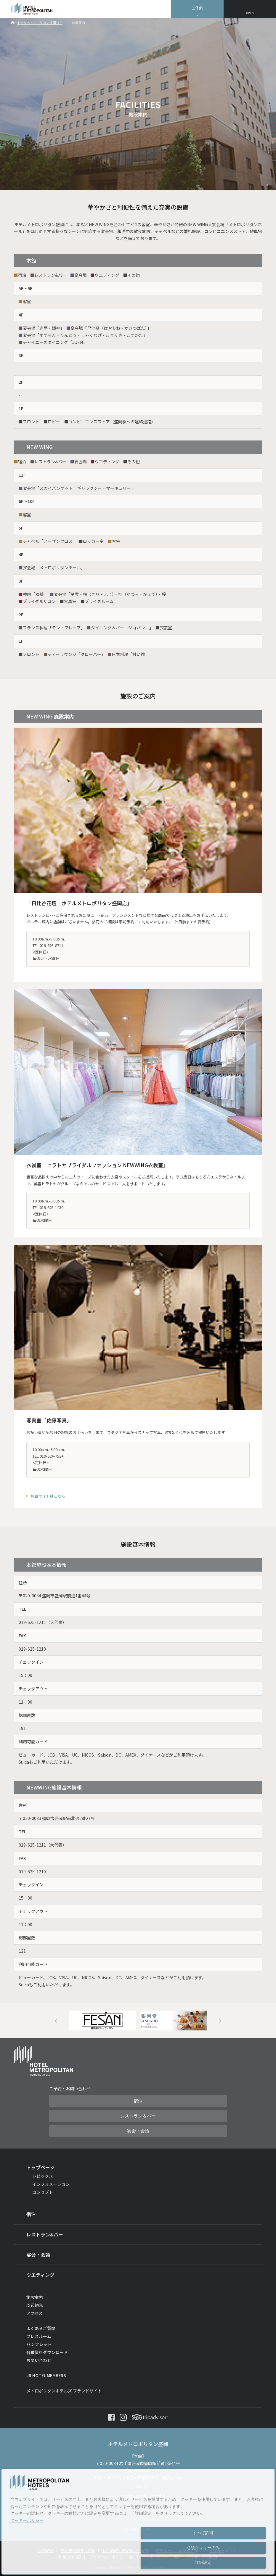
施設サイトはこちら (48, 1496)
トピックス (42, 2176)
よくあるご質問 (40, 2328)
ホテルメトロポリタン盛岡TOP (39, 22)
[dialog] (138, 2522)
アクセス (34, 2313)
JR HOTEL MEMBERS (46, 2375)
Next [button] (220, 2021)
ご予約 (197, 8)
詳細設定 (203, 2562)
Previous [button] (56, 2021)
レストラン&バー (44, 2234)
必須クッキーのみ (203, 2547)
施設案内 (34, 2297)
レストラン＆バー (138, 2116)
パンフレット (39, 2344)
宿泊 (138, 2101)
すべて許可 (203, 2532)
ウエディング (40, 2274)
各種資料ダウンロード (47, 2352)
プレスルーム (38, 2336)
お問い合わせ (38, 2360)
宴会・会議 (138, 2130)
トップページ (40, 2167)
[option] (102, 2020)
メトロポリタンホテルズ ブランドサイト (64, 2391)
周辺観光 (34, 2305)
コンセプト (42, 2192)
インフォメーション (51, 2184)
